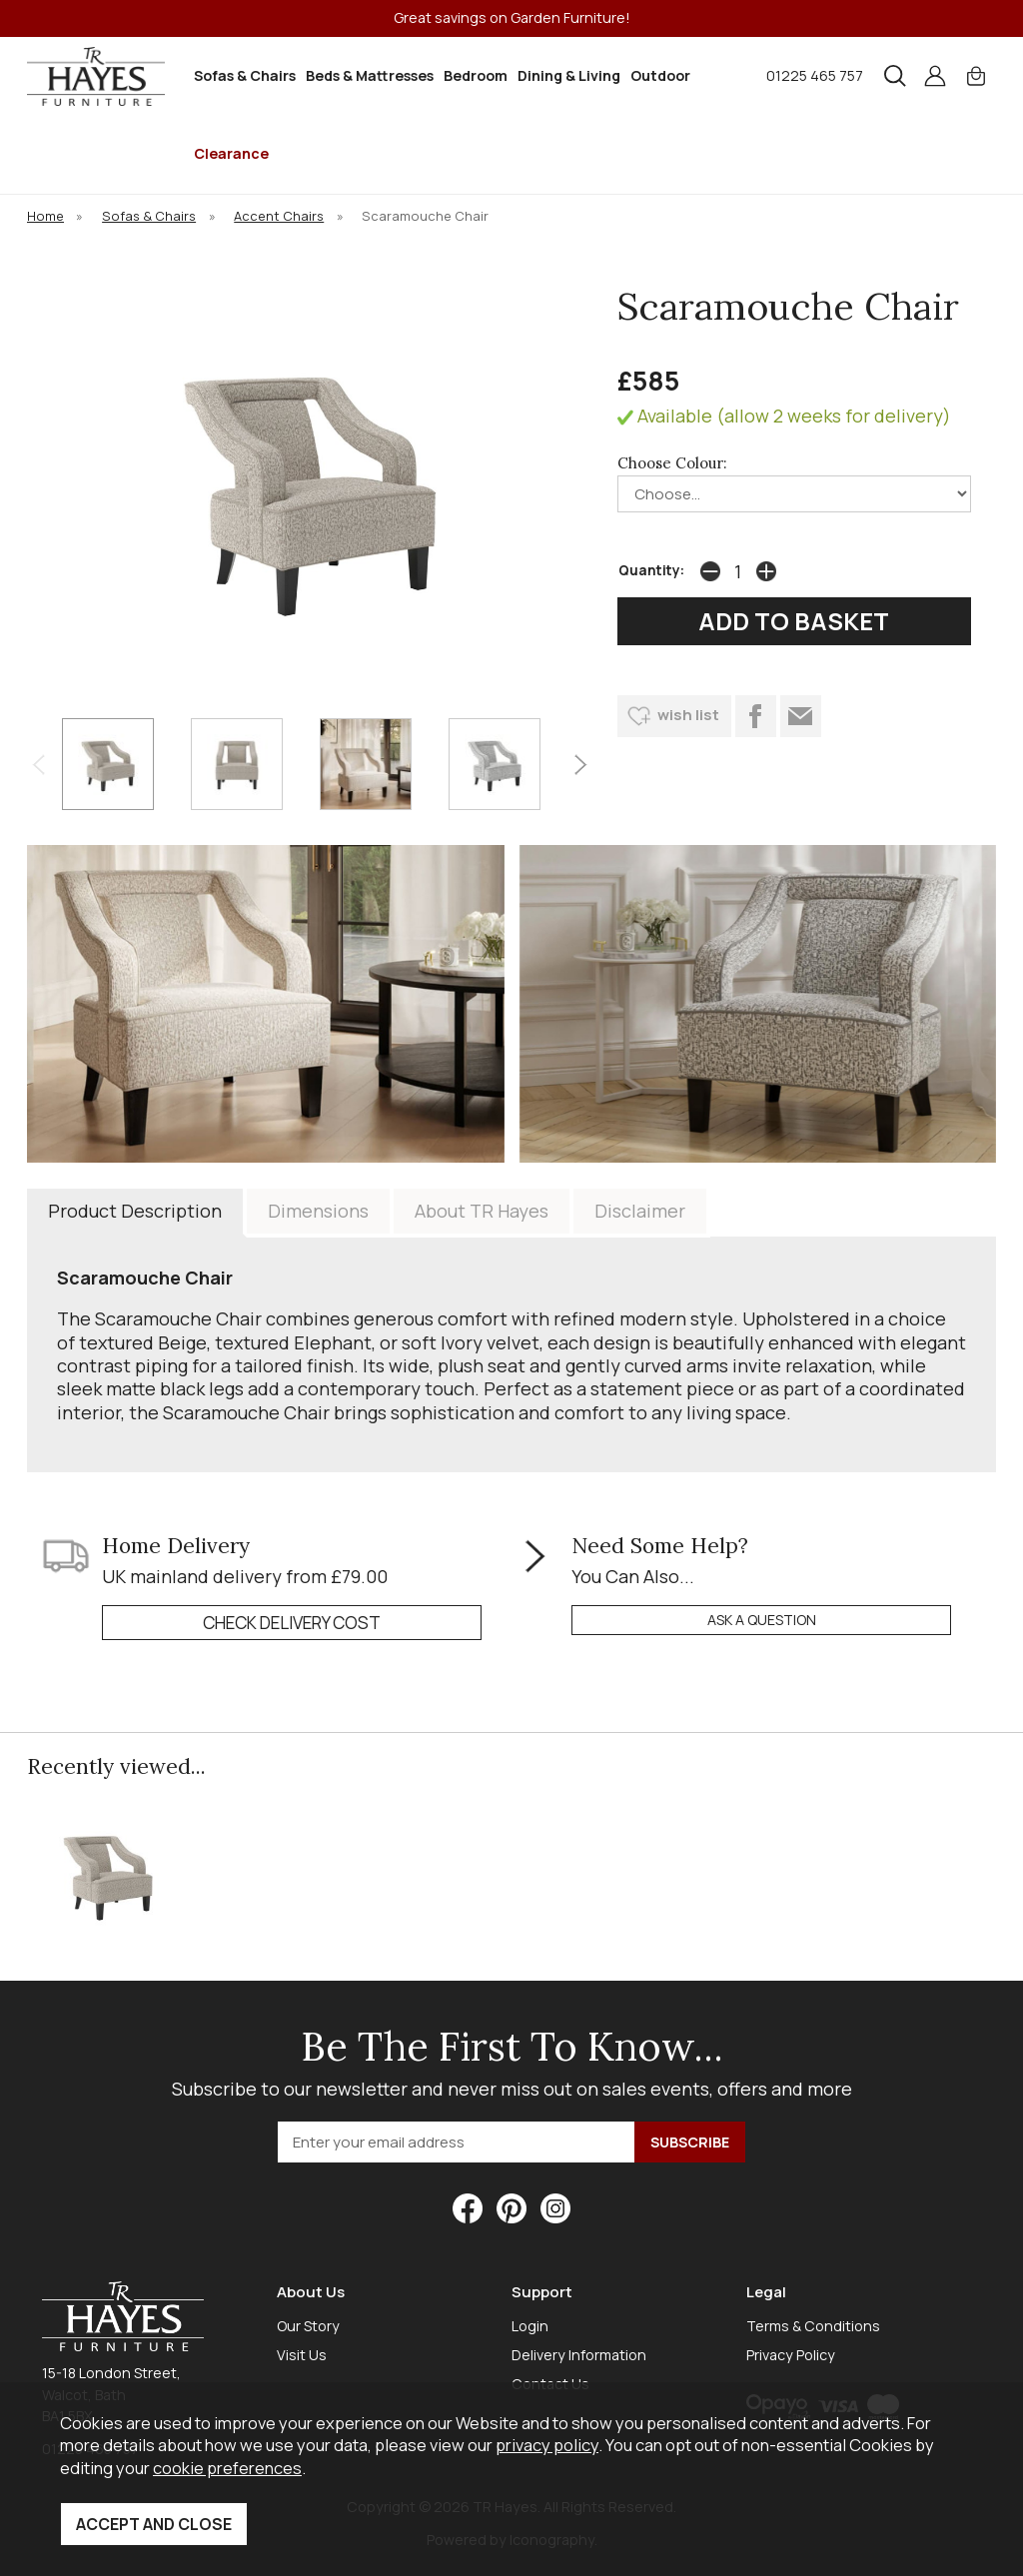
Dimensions (318, 1211)
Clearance (231, 153)
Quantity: (651, 570)
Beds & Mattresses (370, 75)
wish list (688, 714)
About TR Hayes (481, 1211)
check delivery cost (292, 1622)
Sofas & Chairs (245, 75)
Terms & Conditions (813, 2325)
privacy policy (547, 2444)
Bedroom (476, 75)
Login (530, 2325)
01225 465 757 (814, 75)
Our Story (308, 2325)
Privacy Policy (790, 2354)
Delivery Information (579, 2354)
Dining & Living (568, 75)
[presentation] (38, 763)
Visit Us (302, 2354)
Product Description (135, 1211)
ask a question (761, 1619)
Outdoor (660, 75)
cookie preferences (227, 2467)
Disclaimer (639, 1211)
